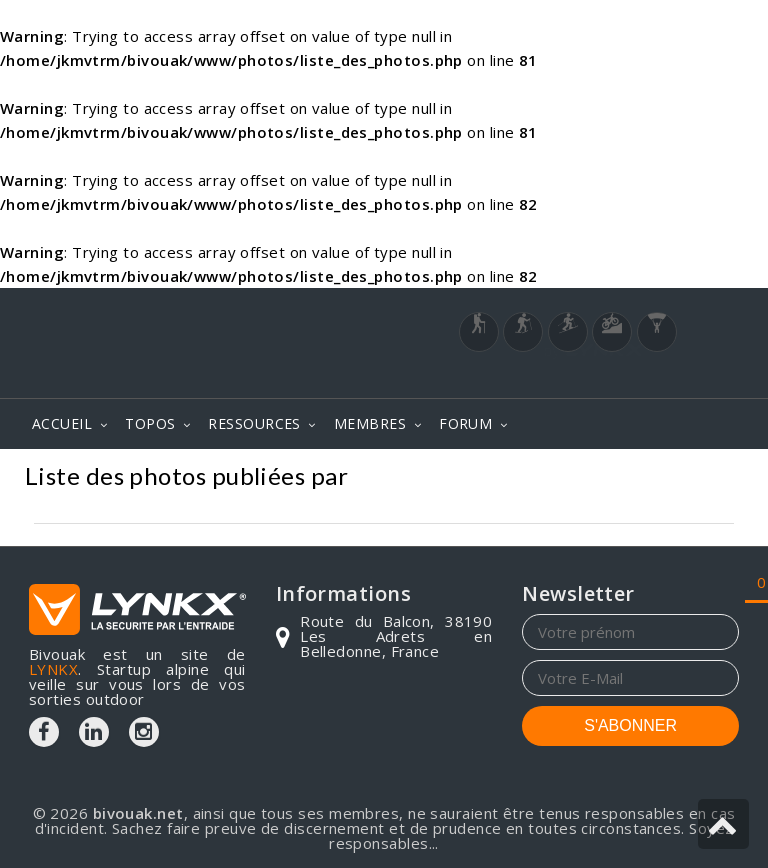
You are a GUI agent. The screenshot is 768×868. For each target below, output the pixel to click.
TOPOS (150, 423)
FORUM (465, 423)
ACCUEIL (62, 423)
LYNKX (53, 669)
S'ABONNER (630, 725)
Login (640, 378)
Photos (706, 478)
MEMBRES (370, 423)
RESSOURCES (254, 423)
